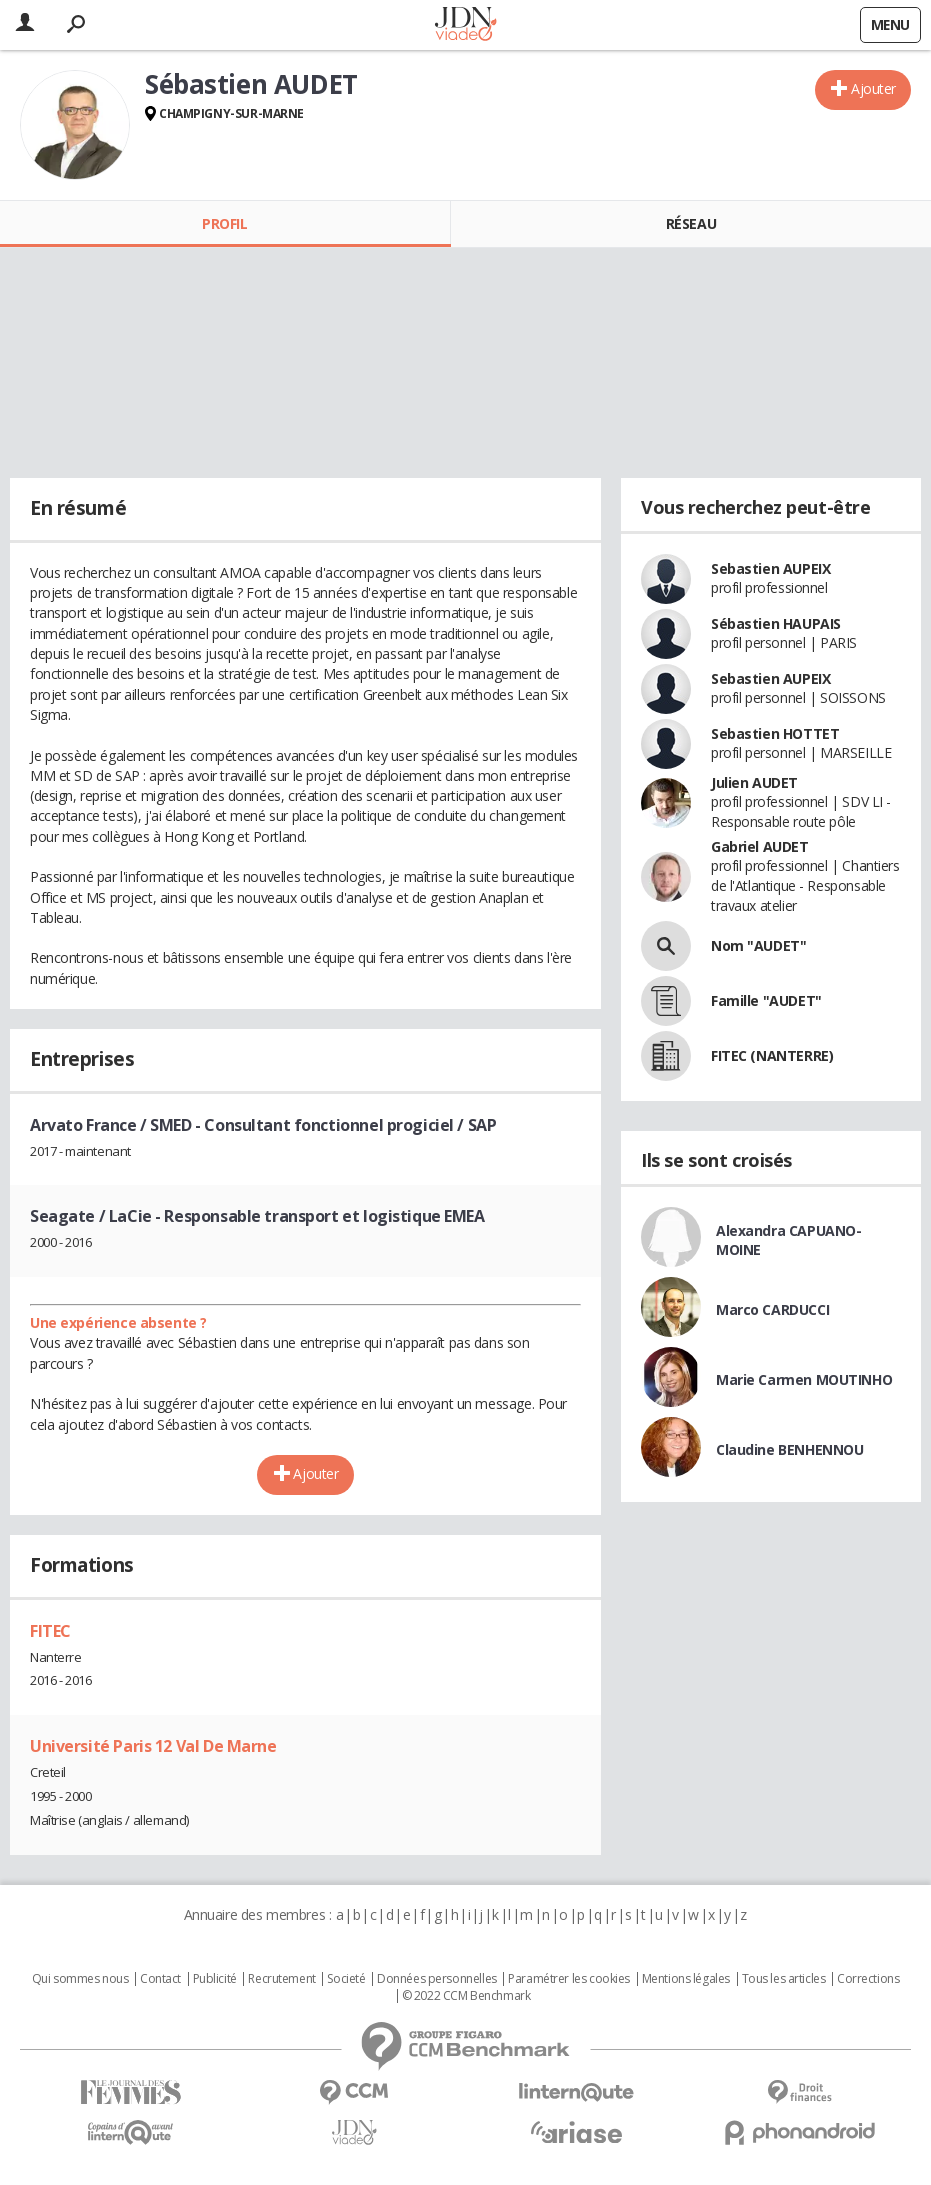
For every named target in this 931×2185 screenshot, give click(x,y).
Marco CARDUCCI (772, 1309)
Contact (160, 1979)
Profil (224, 223)
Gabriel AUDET (760, 846)
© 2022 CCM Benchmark (466, 1996)
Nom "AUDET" (758, 945)
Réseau (691, 223)
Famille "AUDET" (766, 1000)
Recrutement (281, 1979)
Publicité (215, 1979)
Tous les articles (784, 1979)
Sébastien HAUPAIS (776, 623)
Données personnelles (437, 1979)
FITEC (50, 1631)
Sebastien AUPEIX (770, 568)
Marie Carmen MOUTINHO (804, 1379)
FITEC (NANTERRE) (772, 1055)
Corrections (868, 1979)
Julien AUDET (754, 782)
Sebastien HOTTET (775, 733)
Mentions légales (686, 1979)
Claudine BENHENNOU (789, 1449)
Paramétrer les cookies (569, 1979)
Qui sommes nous (80, 1979)
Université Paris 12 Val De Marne (153, 1746)
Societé (346, 1979)
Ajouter (873, 88)
